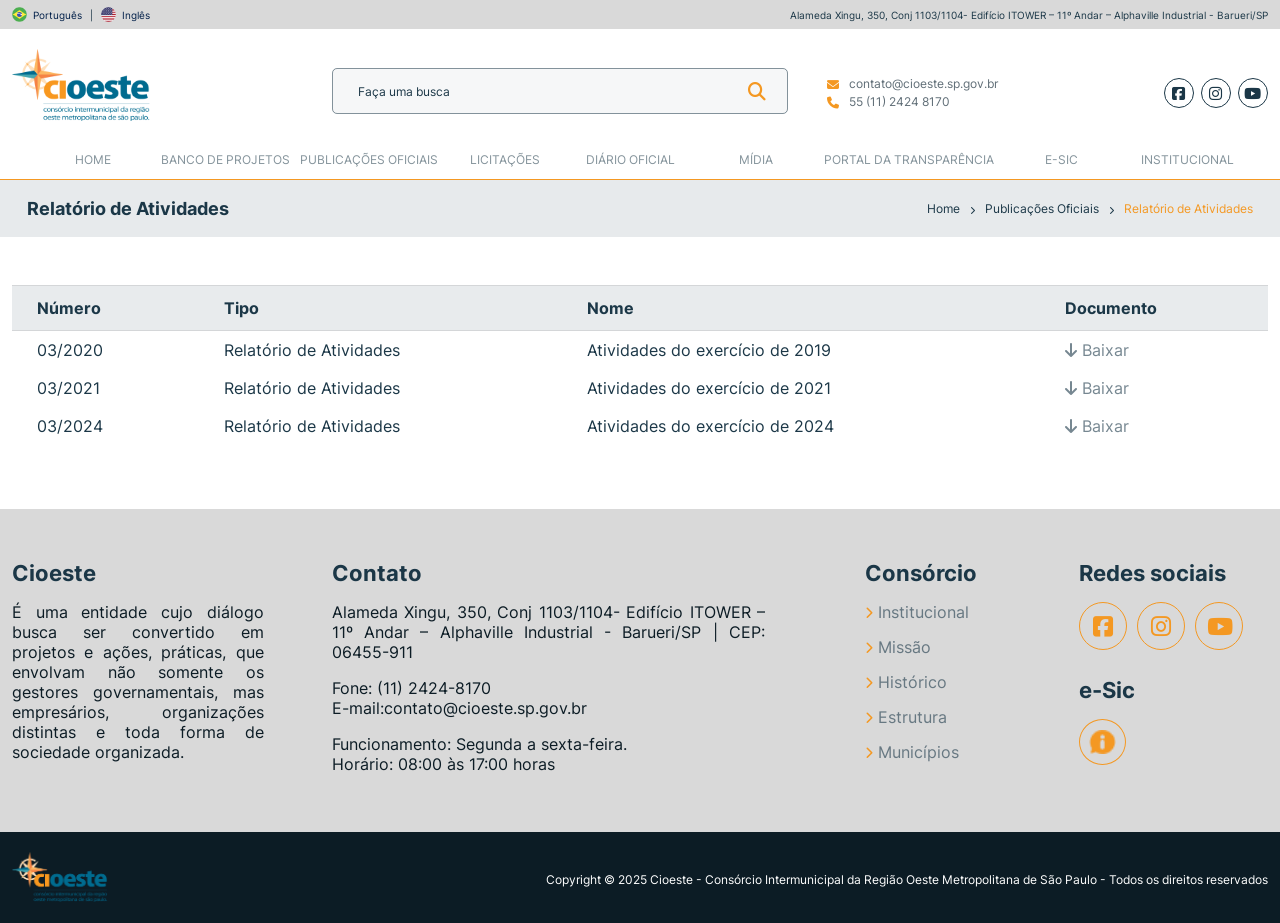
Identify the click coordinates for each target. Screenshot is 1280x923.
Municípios (912, 752)
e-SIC (1061, 159)
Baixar (1097, 350)
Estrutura (906, 717)
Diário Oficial (630, 159)
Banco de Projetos (225, 159)
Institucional (1187, 159)
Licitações (505, 159)
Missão (898, 647)
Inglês (136, 15)
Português (57, 15)
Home (93, 159)
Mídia (756, 159)
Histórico (906, 682)
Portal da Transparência (909, 159)
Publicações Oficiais (369, 159)
